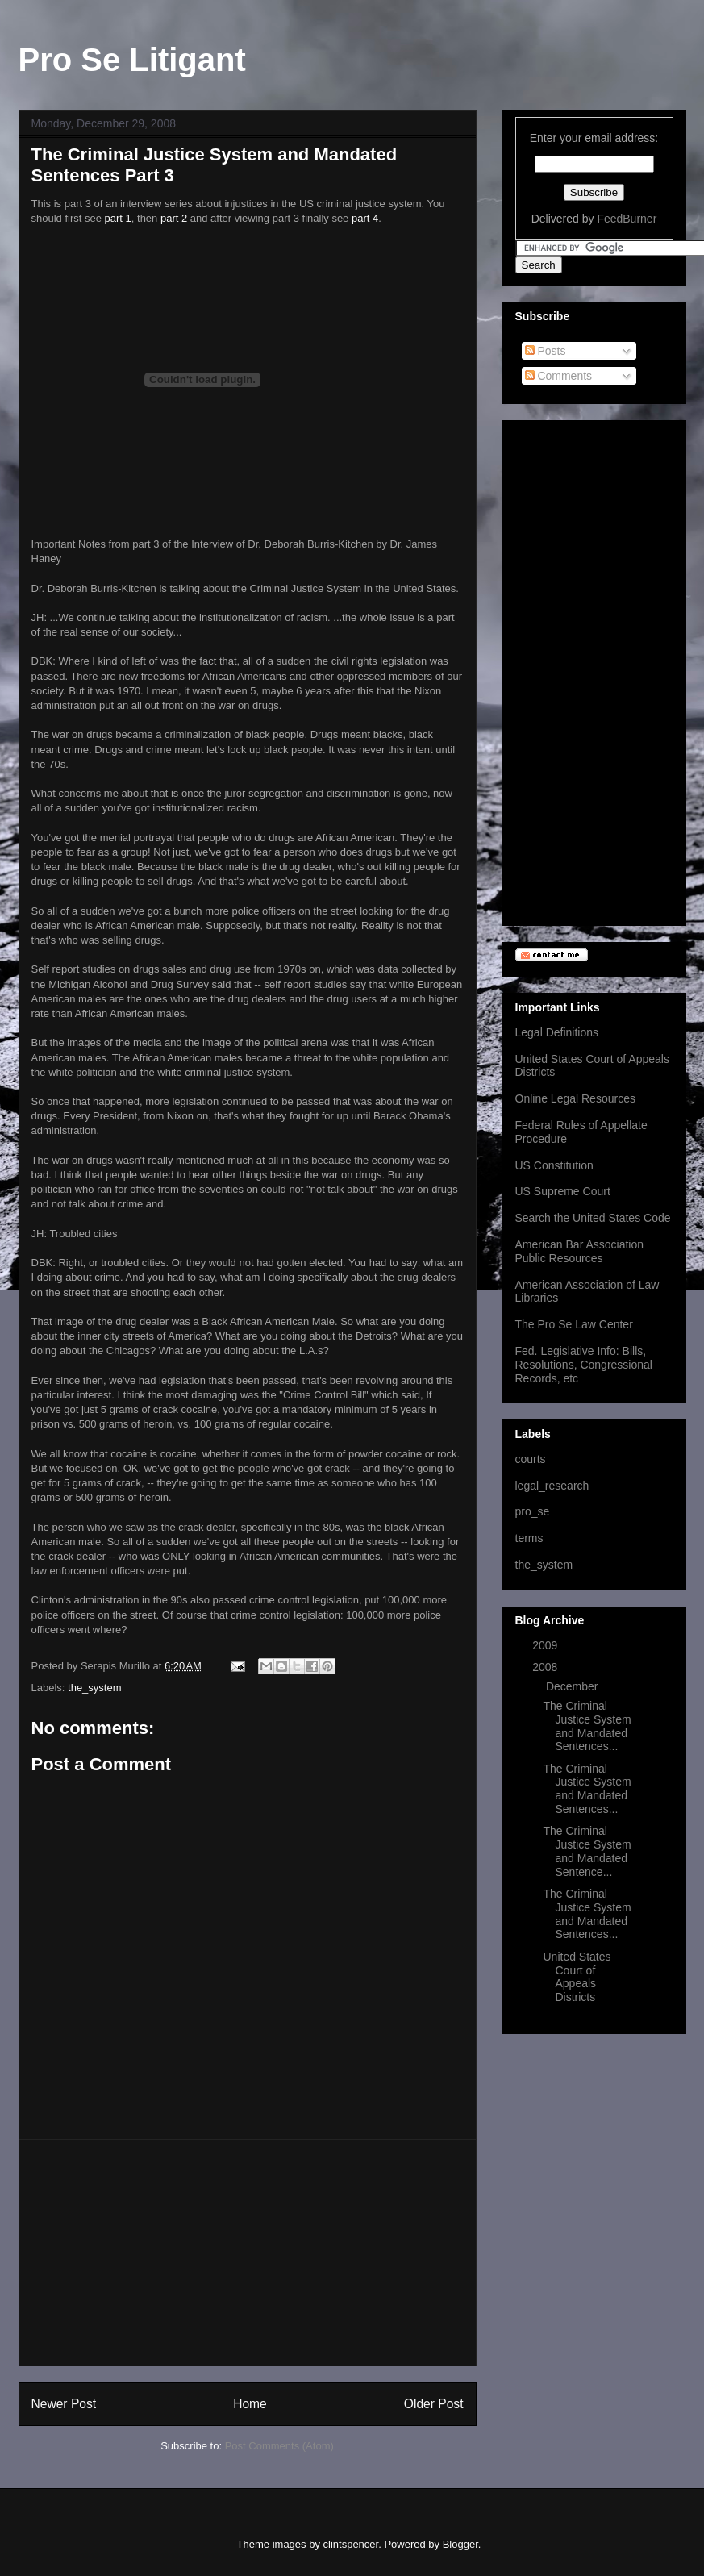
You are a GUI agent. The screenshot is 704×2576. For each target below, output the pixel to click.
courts (530, 1459)
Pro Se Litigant (132, 59)
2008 (546, 1667)
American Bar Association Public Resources (579, 1251)
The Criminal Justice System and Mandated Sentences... (587, 1726)
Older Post (434, 2404)
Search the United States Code (593, 1217)
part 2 (173, 218)
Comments (559, 375)
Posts (545, 350)
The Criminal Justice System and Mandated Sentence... (587, 1851)
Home (250, 2404)
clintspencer (351, 2544)
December (573, 1686)
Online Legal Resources (575, 1098)
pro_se (532, 1511)
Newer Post (64, 2404)
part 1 (118, 218)
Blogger (460, 2544)
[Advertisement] (248, 2252)
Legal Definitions (557, 1032)
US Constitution (554, 1165)
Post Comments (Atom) (279, 2446)
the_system (94, 1688)
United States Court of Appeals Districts (576, 1976)
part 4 (365, 218)
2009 (546, 1645)
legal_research (552, 1485)
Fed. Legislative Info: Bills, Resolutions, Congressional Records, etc (583, 1364)
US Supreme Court (562, 1191)
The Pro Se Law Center (574, 1324)
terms (529, 1538)
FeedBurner (626, 218)
